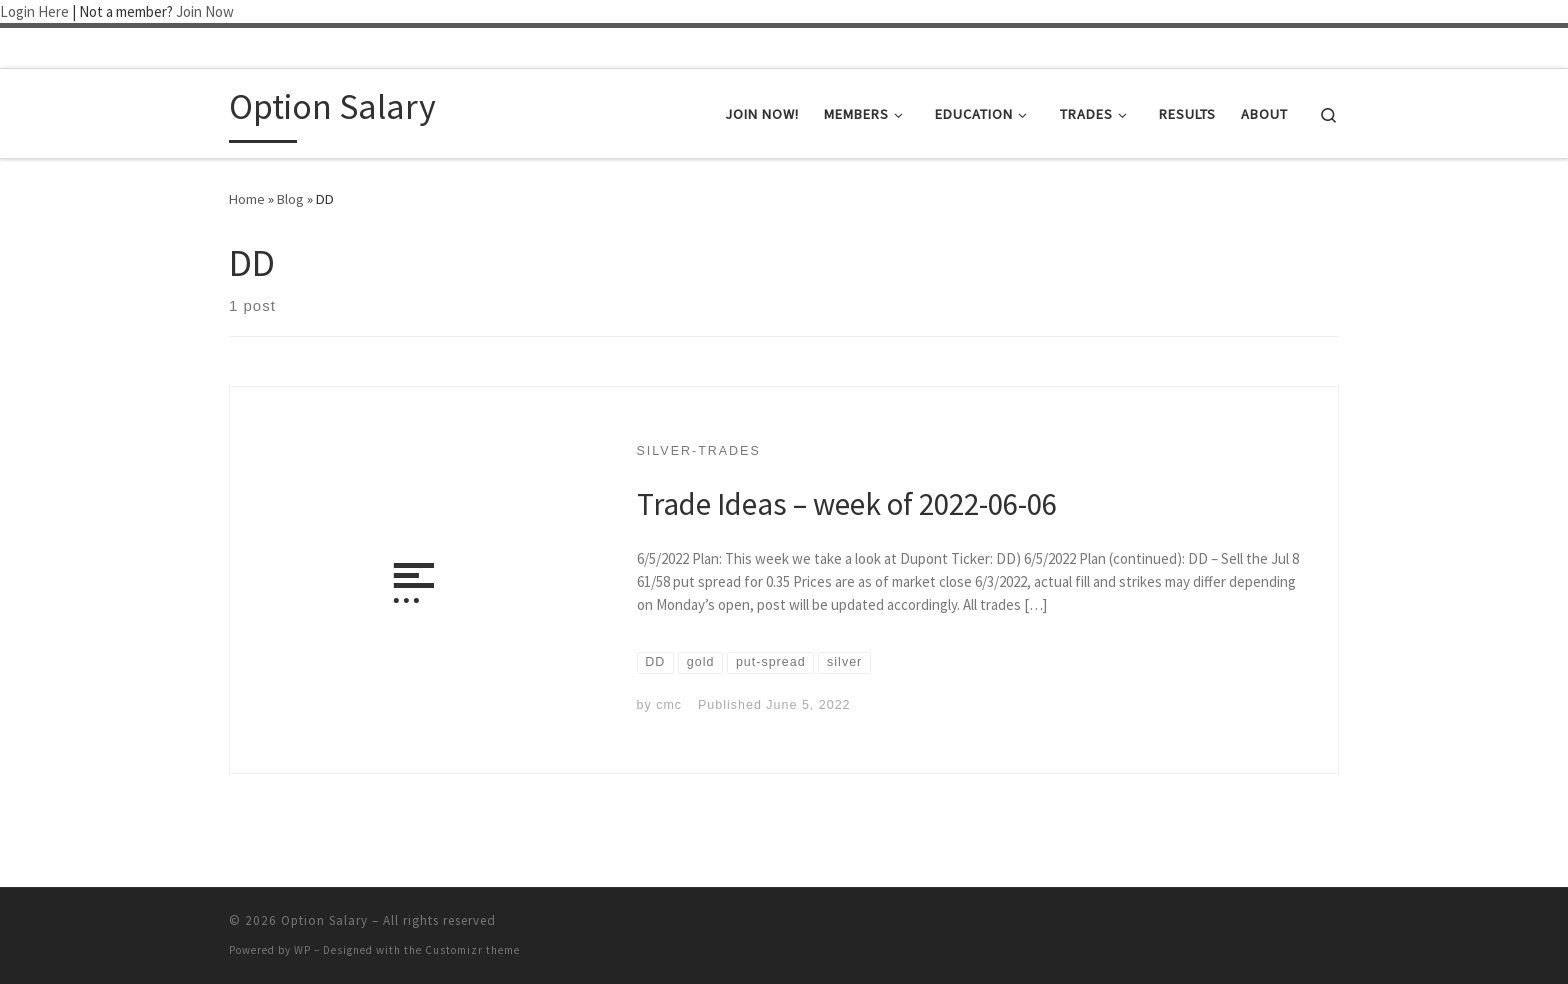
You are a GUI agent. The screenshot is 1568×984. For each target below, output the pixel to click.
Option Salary (324, 920)
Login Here (34, 11)
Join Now (205, 11)
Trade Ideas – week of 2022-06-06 (847, 503)
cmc (669, 705)
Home (247, 199)
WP (302, 950)
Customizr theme (472, 950)
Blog (290, 199)
